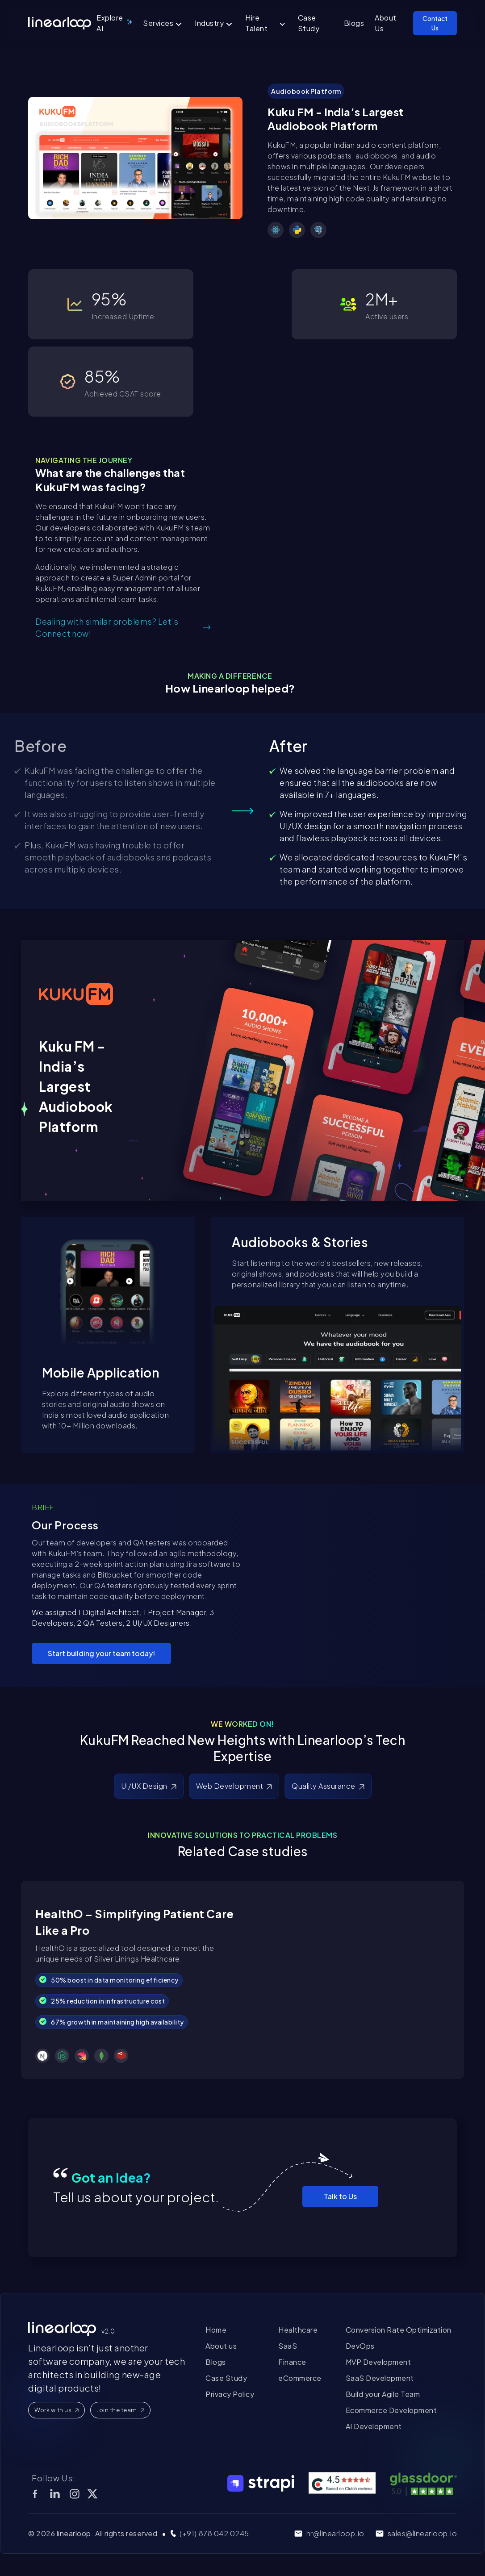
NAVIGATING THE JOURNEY (83, 460)
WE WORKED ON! (242, 1723)
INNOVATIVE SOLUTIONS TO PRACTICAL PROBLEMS (242, 1835)
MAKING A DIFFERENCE (230, 676)
